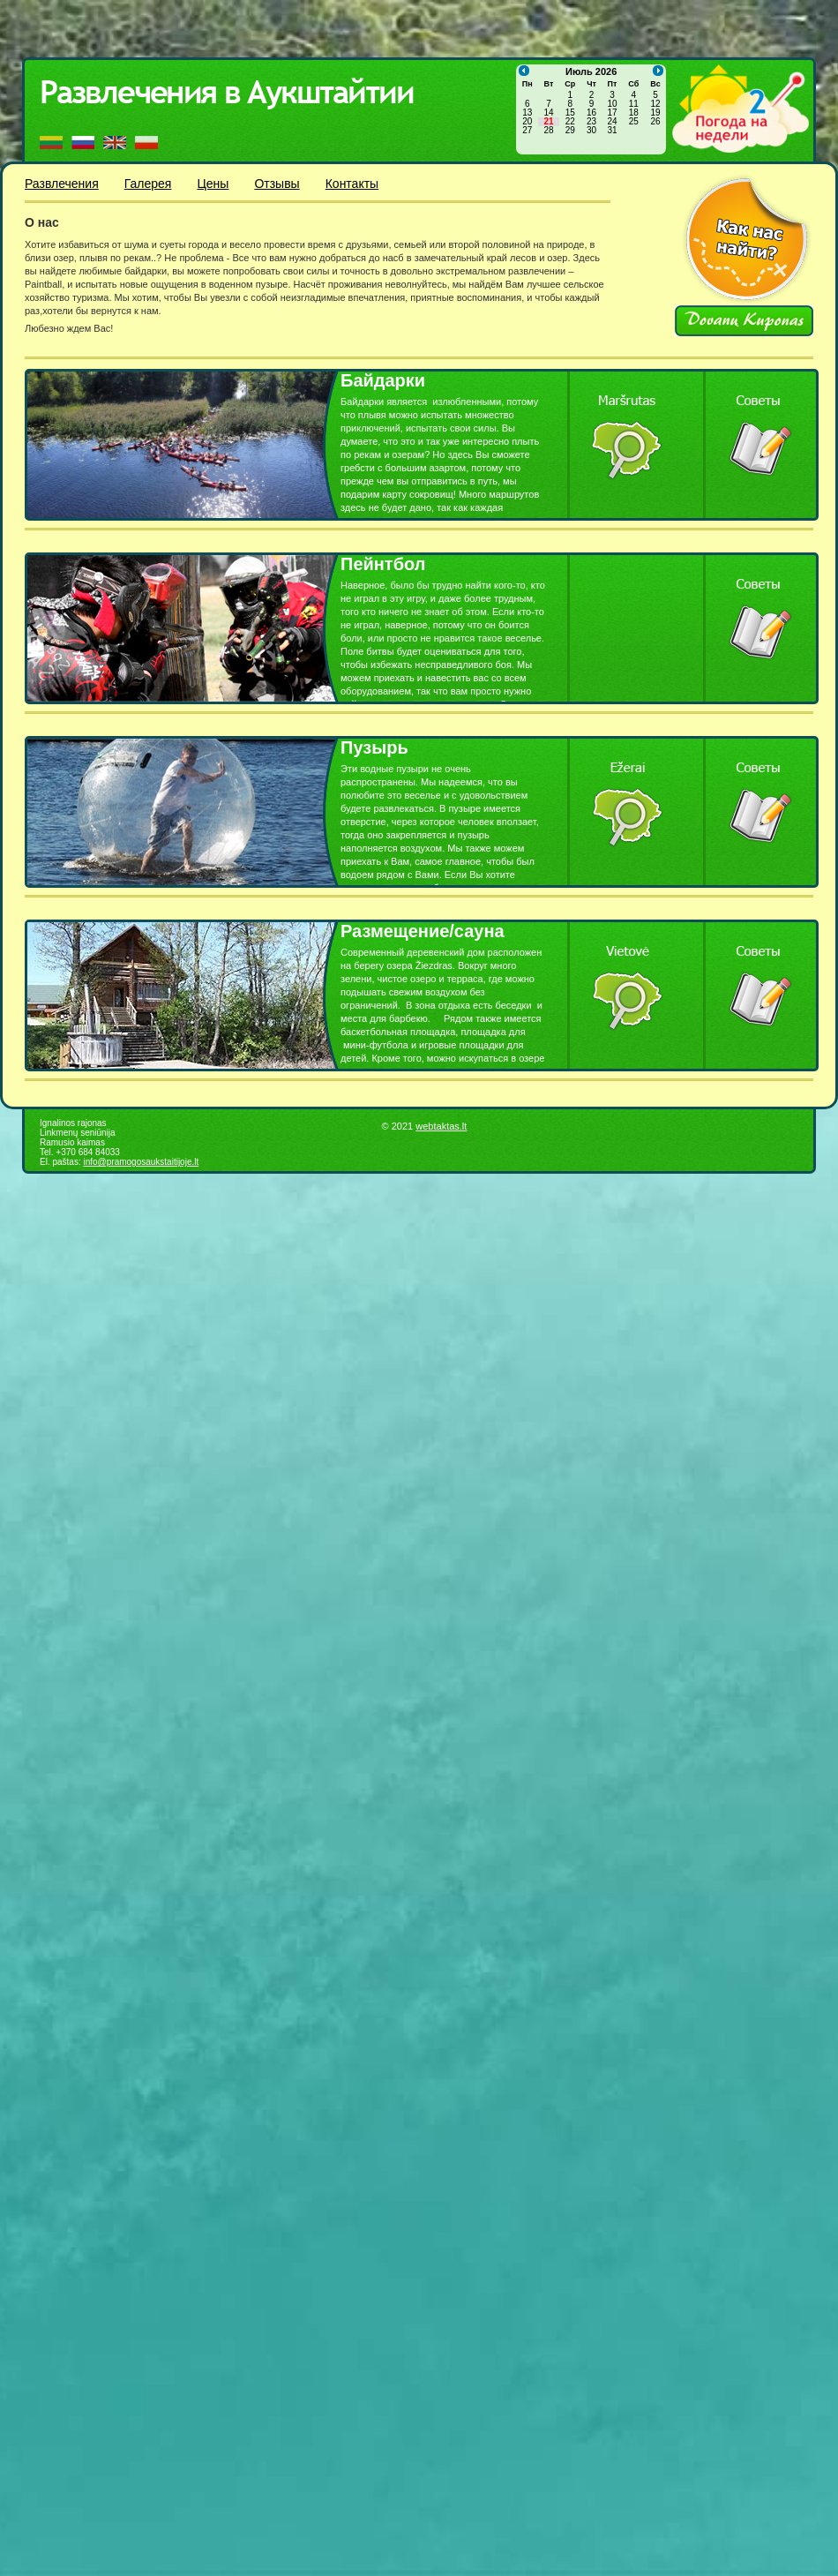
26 (655, 121)
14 (548, 113)
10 (612, 104)
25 (634, 121)
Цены (212, 183)
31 (612, 130)
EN (114, 142)
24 (612, 121)
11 (634, 104)
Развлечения (62, 183)
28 (548, 130)
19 (655, 113)
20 (527, 121)
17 (612, 113)
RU (82, 142)
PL (146, 142)
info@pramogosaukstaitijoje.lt (140, 1162)
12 (655, 104)
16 (591, 113)
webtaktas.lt (441, 1126)
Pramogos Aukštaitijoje (232, 93)
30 (591, 130)
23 (591, 121)
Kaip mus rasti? (747, 239)
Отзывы (276, 183)
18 (634, 113)
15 (570, 113)
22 (570, 121)
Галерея (148, 183)
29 (570, 130)
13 (527, 113)
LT (51, 142)
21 (548, 121)
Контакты (351, 183)
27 (527, 130)
